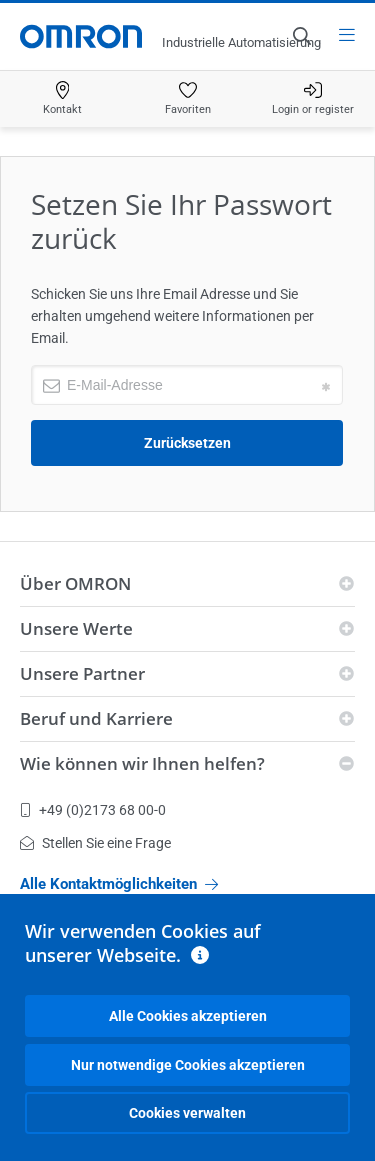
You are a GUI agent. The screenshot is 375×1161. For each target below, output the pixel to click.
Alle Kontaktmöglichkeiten (119, 884)
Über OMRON (75, 583)
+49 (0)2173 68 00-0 (93, 810)
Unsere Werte (76, 628)
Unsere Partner (82, 673)
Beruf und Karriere (96, 718)
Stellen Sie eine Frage (95, 843)
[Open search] (301, 36)
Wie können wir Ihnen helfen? (142, 763)
